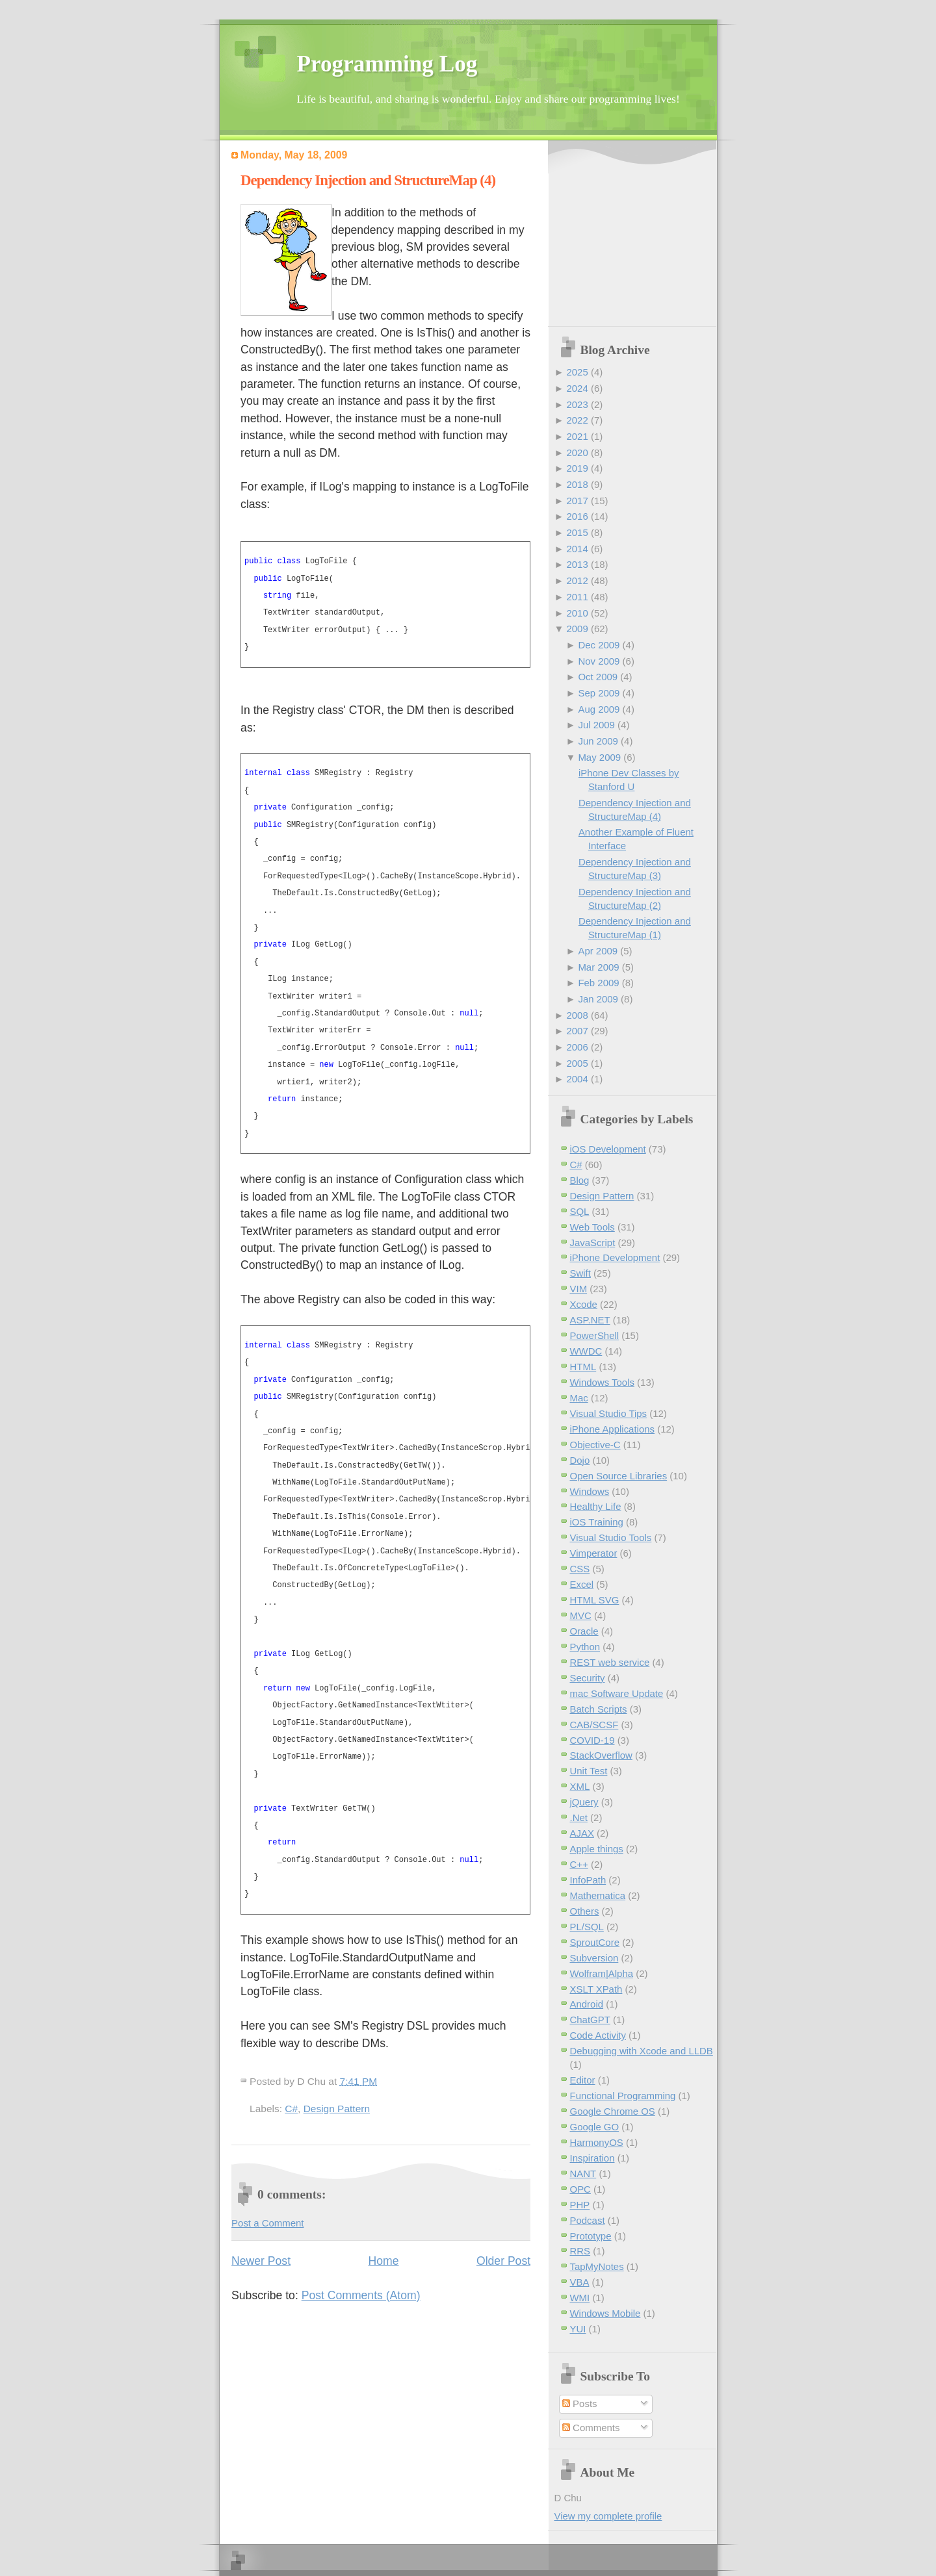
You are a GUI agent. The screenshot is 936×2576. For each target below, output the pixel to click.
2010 (577, 612)
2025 (577, 371)
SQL (580, 1211)
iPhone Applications (612, 1429)
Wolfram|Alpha (602, 1973)
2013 (577, 564)
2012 (577, 580)
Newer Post (261, 2260)
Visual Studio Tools (611, 1537)
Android (587, 2003)
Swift (580, 1273)
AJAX (582, 1833)
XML (580, 1786)
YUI (578, 2328)
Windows (590, 1491)
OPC (580, 2189)
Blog (580, 1180)
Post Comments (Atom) (361, 2295)
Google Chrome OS (612, 2111)
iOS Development (608, 1148)
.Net (579, 1817)
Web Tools (592, 1226)
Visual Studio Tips (608, 1413)
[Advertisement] (635, 234)
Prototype (591, 2235)
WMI (580, 2297)
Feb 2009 (598, 982)
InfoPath (588, 1879)
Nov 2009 (598, 661)
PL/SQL (587, 1926)
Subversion (594, 1957)
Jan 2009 (598, 998)
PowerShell (594, 1335)
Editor (582, 2079)
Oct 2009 (598, 676)
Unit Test (589, 1770)
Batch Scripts (598, 1709)
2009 (577, 628)
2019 (577, 468)
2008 (577, 1015)
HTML (583, 1366)
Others (584, 1911)
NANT (583, 2173)
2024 (577, 388)
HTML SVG (594, 1599)
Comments (590, 2427)
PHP (580, 2204)
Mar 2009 (598, 967)
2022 (577, 420)
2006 (577, 1046)
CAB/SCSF (594, 1724)
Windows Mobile (605, 2313)
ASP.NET (590, 1319)
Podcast (587, 2220)
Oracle (584, 1631)
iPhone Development (615, 1257)
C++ (579, 1864)
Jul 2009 (596, 724)
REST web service (610, 1662)
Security (587, 1677)
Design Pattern (337, 2108)
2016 (577, 516)
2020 (577, 452)
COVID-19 (592, 1740)
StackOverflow (601, 1755)
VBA (580, 2282)
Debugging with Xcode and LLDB (641, 2050)
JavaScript (593, 1242)
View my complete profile (608, 2515)
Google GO (594, 2126)
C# (291, 2108)
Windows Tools (602, 1382)
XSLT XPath (596, 1989)
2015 (577, 532)
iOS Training (596, 1521)
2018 (577, 484)
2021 (577, 436)
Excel (582, 1584)
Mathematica (598, 1895)
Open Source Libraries (619, 1475)
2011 (577, 596)
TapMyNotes (597, 2266)
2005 (577, 1063)
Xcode (583, 1304)
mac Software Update (617, 1693)
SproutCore (594, 1942)
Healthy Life (595, 1506)
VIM (579, 1288)
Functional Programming (623, 2095)
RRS (580, 2250)
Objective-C (595, 1444)
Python (585, 1646)
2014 (577, 548)
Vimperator (594, 1553)
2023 (577, 404)
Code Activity (598, 2035)
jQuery (584, 1801)
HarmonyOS (596, 2142)
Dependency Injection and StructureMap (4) (367, 180)
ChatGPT (590, 2019)
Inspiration (592, 2157)
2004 (577, 1078)
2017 (577, 500)
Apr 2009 (598, 950)
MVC (581, 1615)
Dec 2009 (598, 644)
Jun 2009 (598, 740)
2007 (577, 1030)
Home (384, 2260)
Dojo (580, 1460)
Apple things (596, 1848)
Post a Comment (267, 2222)
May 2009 (599, 757)
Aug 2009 (598, 709)
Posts (579, 2403)
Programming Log (387, 64)
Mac (579, 1397)
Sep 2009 (598, 692)
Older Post (503, 2260)
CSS (580, 1568)
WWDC (586, 1351)
